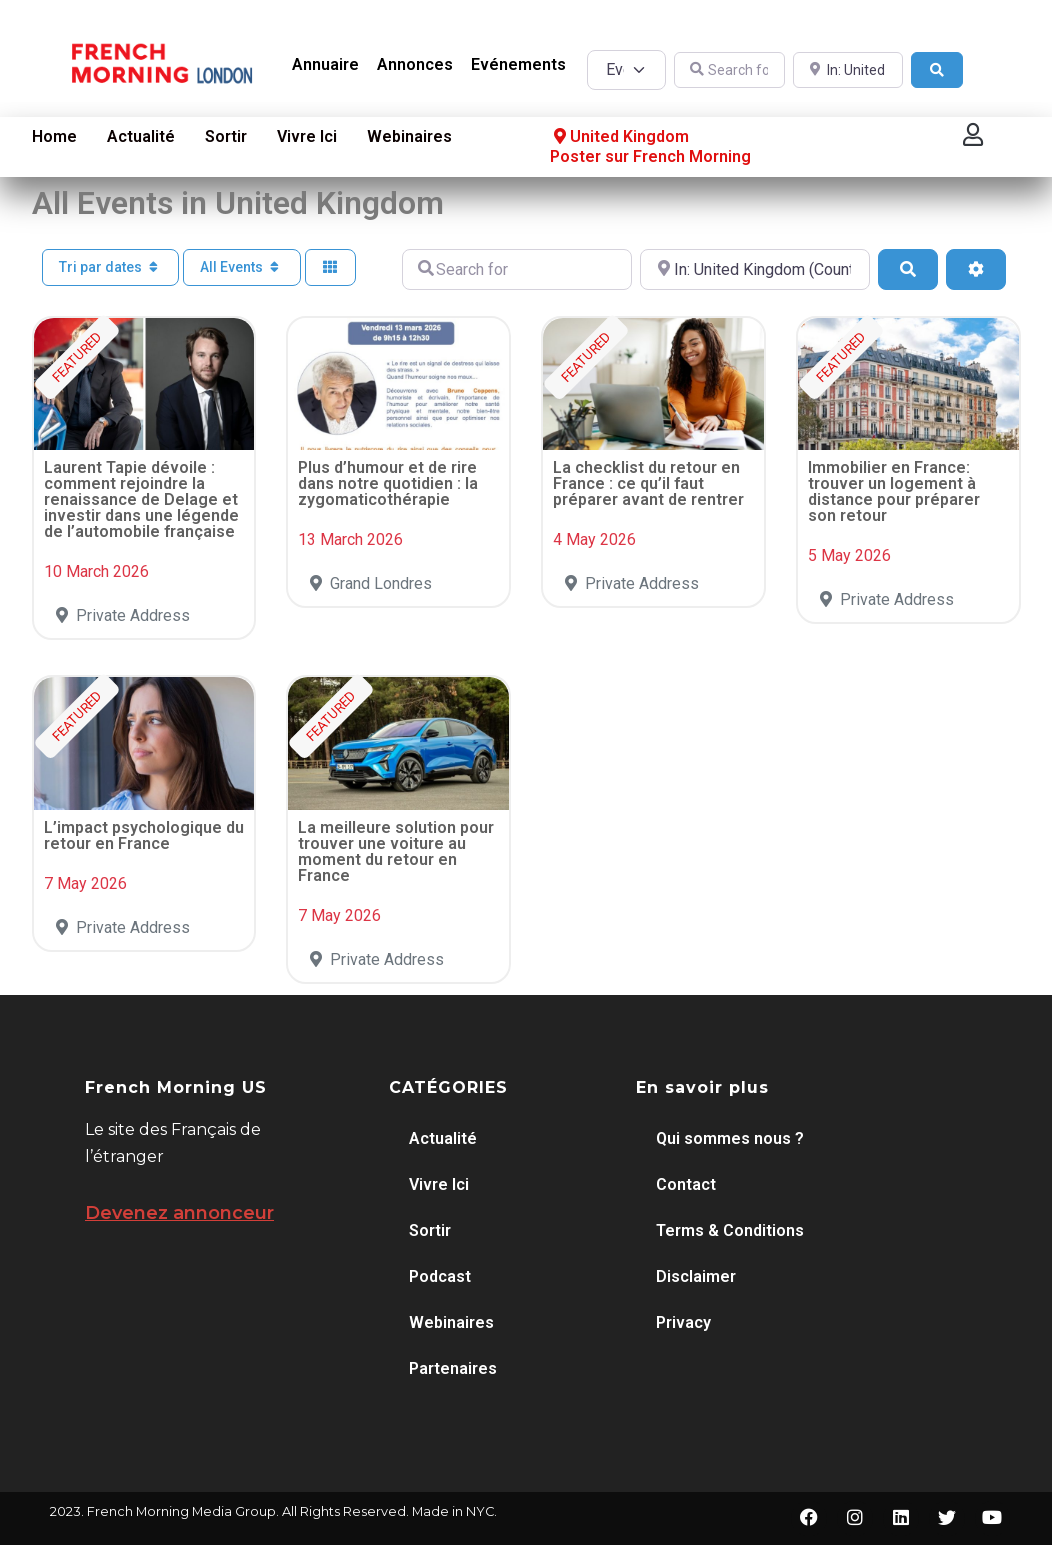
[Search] (937, 70)
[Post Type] (626, 70)
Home (54, 136)
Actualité (141, 136)
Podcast (440, 1276)
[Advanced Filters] (976, 269)
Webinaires (409, 136)
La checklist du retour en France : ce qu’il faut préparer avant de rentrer (648, 483)
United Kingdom (619, 137)
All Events (242, 267)
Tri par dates (111, 267)
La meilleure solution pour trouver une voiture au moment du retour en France (396, 851)
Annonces (415, 64)
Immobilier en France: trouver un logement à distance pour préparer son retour (894, 491)
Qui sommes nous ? (730, 1138)
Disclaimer (696, 1276)
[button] (973, 134)
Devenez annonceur (179, 1213)
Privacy (683, 1322)
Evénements (518, 64)
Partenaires (453, 1368)
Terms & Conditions (730, 1230)
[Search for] (729, 70)
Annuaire (325, 64)
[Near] (848, 70)
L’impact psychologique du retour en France (144, 835)
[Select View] (331, 267)
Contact (686, 1184)
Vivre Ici (307, 136)
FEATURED (76, 356)
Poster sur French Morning (650, 156)
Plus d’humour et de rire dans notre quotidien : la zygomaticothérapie (388, 483)
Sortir (226, 136)
